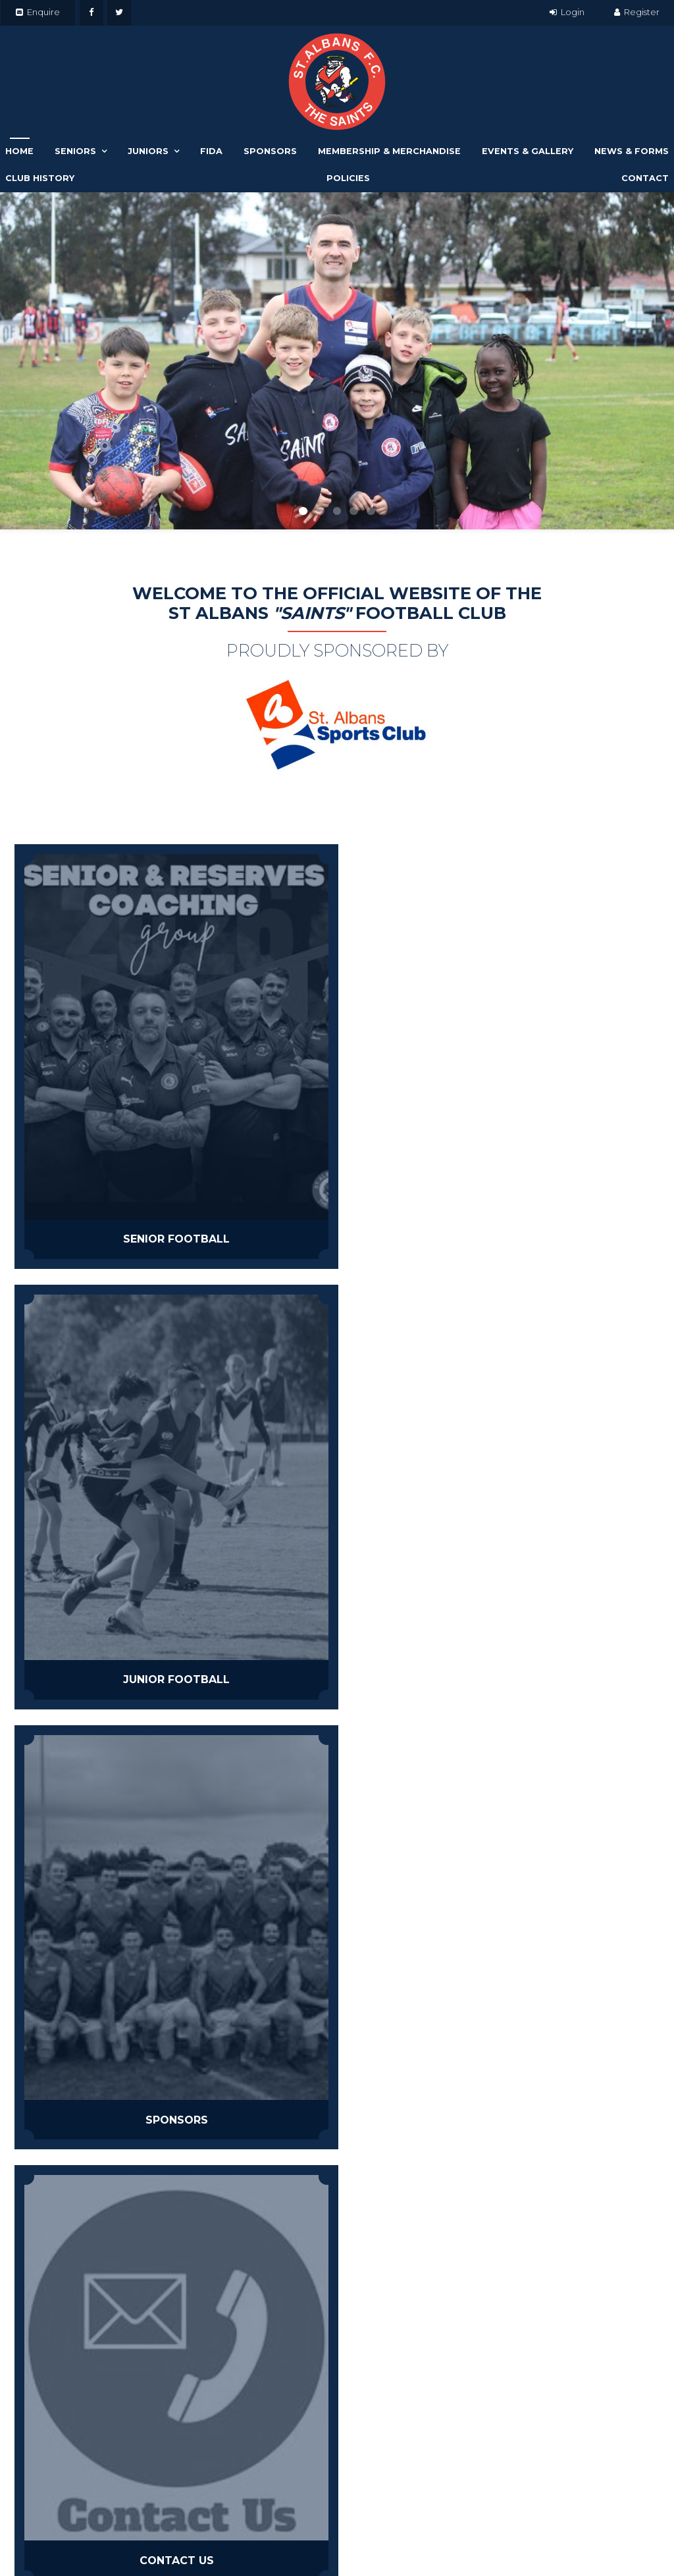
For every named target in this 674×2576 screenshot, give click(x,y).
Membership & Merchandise (389, 151)
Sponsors (270, 151)
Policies (348, 178)
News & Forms (631, 151)
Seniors (75, 151)
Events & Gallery (527, 151)
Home (19, 151)
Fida (211, 151)
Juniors (148, 151)
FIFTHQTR (214, 1609)
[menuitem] (18, 2524)
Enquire (43, 12)
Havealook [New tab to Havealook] (468, 2540)
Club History (39, 178)
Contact (645, 178)
